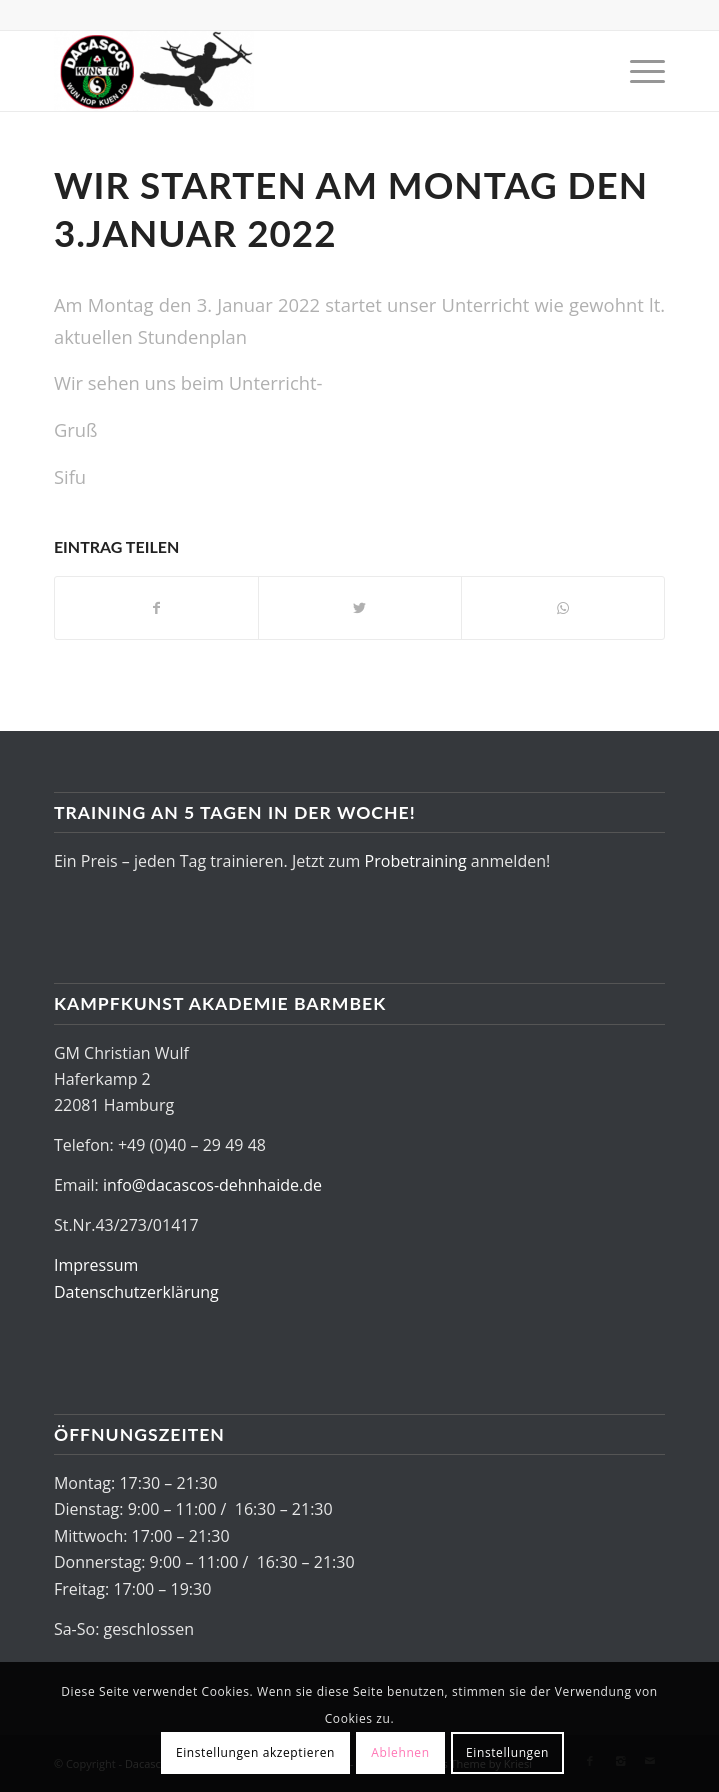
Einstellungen (507, 1752)
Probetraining (416, 861)
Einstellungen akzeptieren (255, 1752)
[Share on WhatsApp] (563, 608)
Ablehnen (400, 1752)
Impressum (96, 1265)
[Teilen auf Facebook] (156, 608)
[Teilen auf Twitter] (360, 608)
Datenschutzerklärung (136, 1292)
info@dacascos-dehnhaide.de (212, 1185)
